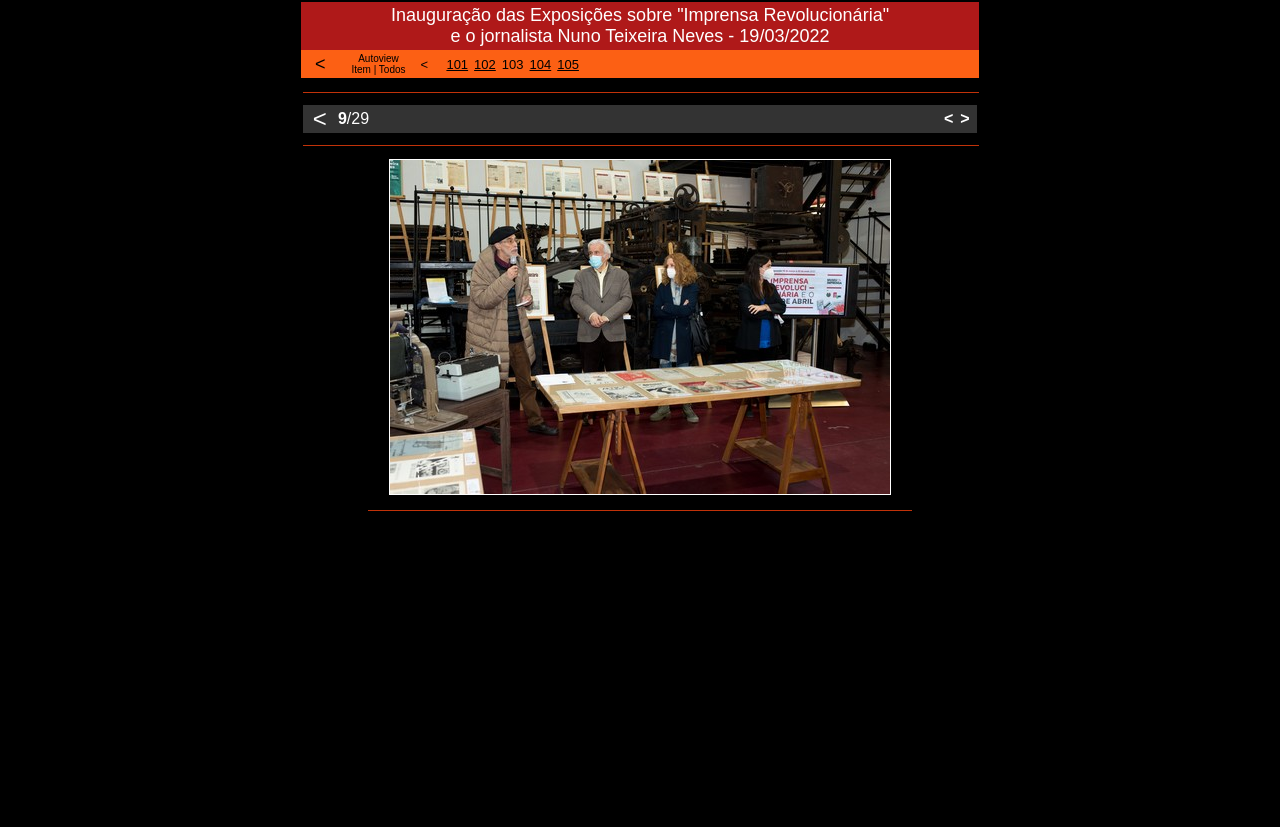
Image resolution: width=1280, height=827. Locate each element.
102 (485, 64)
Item (360, 69)
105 (568, 64)
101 (457, 64)
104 (541, 64)
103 (513, 64)
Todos (392, 69)
